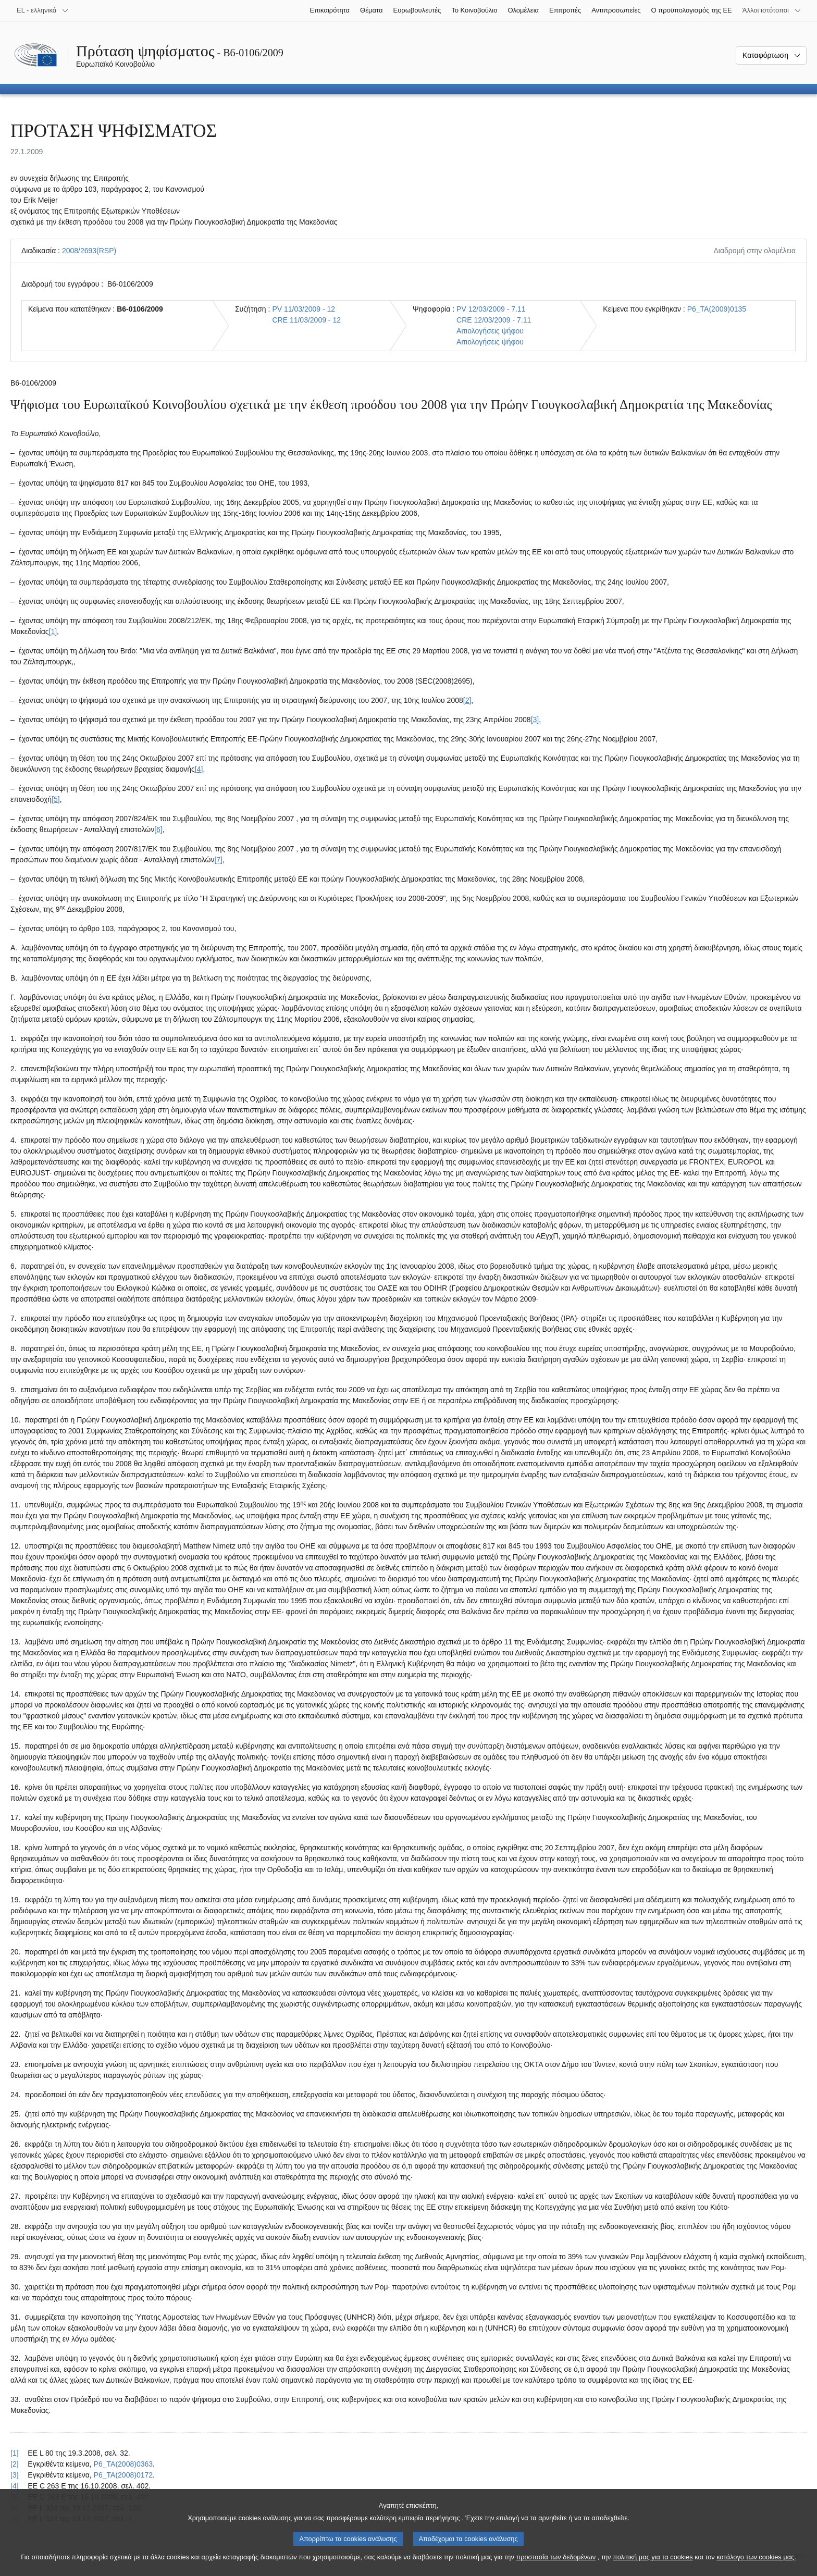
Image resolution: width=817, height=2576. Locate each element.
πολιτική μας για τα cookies (653, 2566)
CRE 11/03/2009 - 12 (306, 320)
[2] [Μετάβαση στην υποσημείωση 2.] (467, 700)
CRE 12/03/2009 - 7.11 (493, 320)
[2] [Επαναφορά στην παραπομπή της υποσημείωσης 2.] (14, 2464)
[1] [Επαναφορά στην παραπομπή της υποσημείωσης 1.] (14, 2453)
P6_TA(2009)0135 (716, 309)
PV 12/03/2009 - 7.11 (490, 309)
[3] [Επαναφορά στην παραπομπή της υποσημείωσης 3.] (14, 2475)
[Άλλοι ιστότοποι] (772, 10)
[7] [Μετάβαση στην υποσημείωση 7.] (218, 860)
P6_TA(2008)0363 (123, 2464)
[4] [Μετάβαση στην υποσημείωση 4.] (199, 769)
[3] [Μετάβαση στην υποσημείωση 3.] (535, 719)
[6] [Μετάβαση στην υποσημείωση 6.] (158, 829)
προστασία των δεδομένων (556, 2566)
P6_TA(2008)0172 (123, 2475)
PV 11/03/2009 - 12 (303, 309)
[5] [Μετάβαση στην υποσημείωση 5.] (56, 799)
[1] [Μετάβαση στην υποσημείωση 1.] (53, 631)
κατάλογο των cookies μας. (756, 2566)
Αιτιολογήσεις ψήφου (490, 331)
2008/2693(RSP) (89, 250)
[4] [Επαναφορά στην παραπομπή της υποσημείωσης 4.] (14, 2486)
